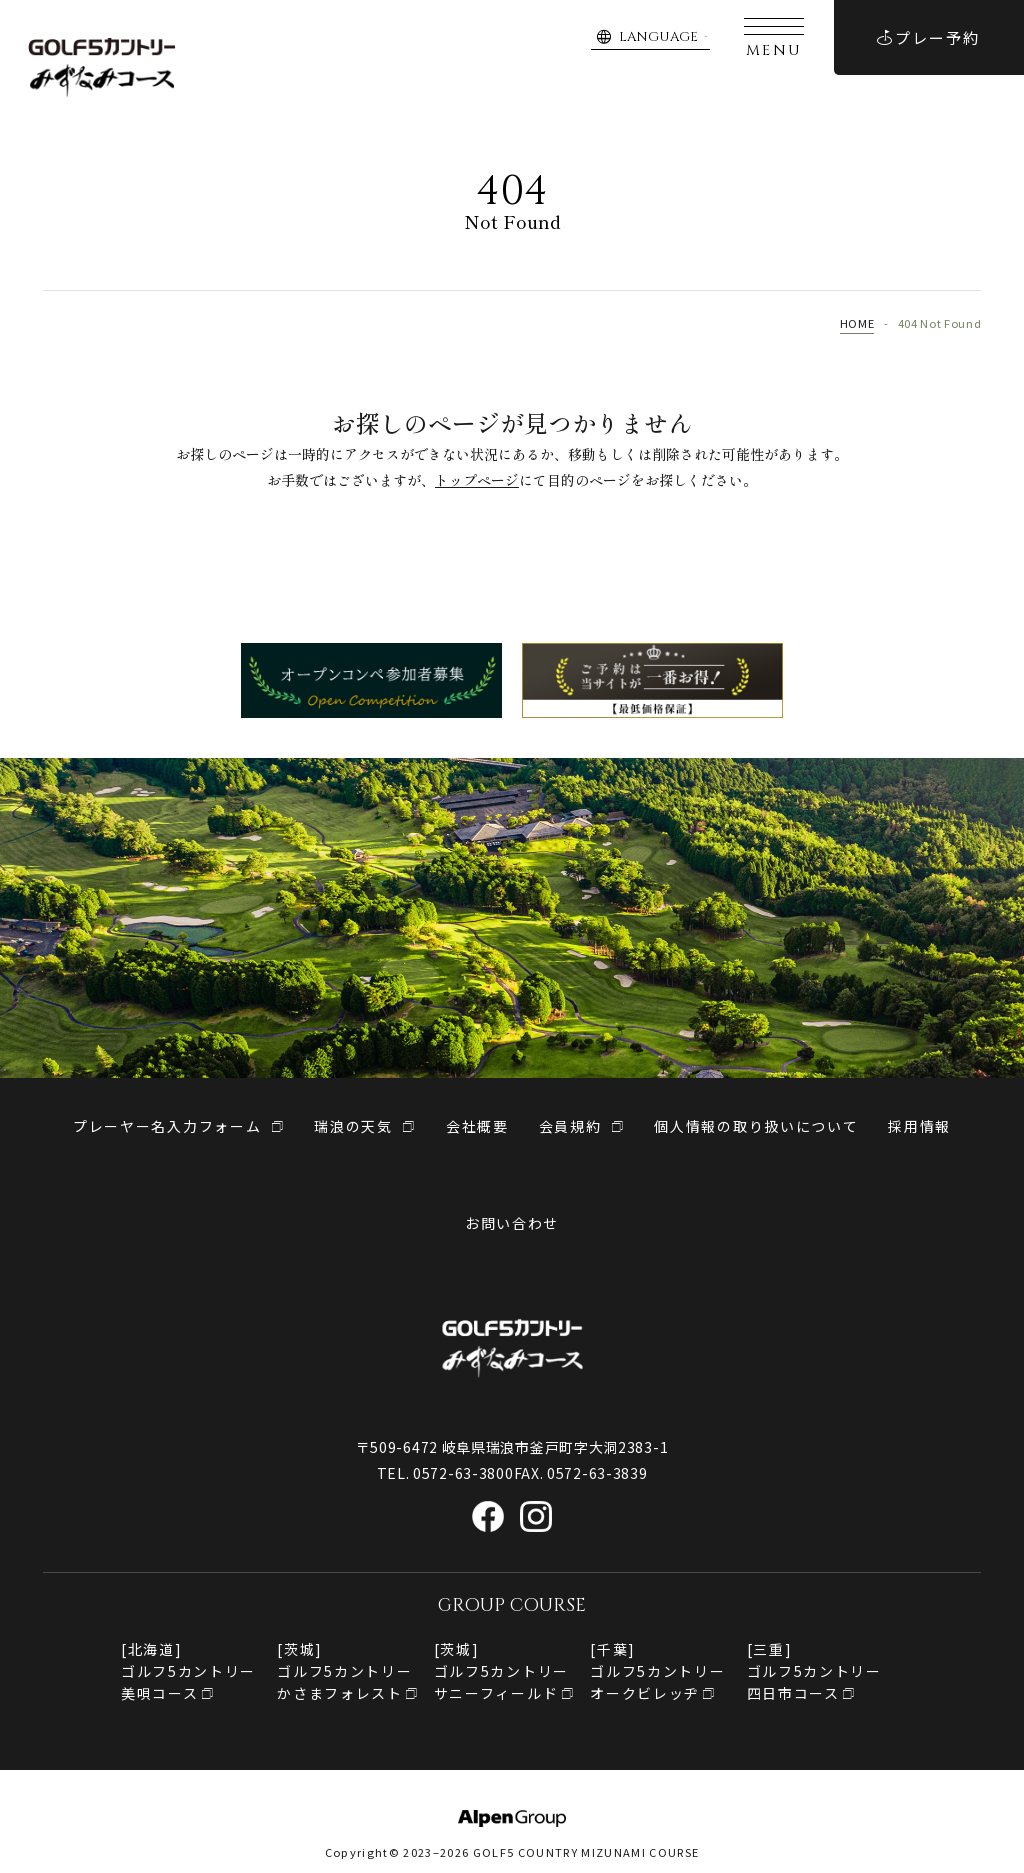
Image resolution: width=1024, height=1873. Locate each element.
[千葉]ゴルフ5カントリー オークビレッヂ (657, 1671)
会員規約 (570, 1126)
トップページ (477, 480)
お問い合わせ (512, 1223)
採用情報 (919, 1126)
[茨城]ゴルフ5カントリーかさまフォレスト (344, 1671)
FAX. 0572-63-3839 (581, 1473)
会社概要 (477, 1126)
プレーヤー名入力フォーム (167, 1126)
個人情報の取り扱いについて (756, 1126)
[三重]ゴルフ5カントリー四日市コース (814, 1671)
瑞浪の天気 (353, 1126)
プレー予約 (928, 37)
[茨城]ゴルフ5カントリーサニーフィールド (501, 1671)
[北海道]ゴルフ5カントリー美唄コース (188, 1671)
